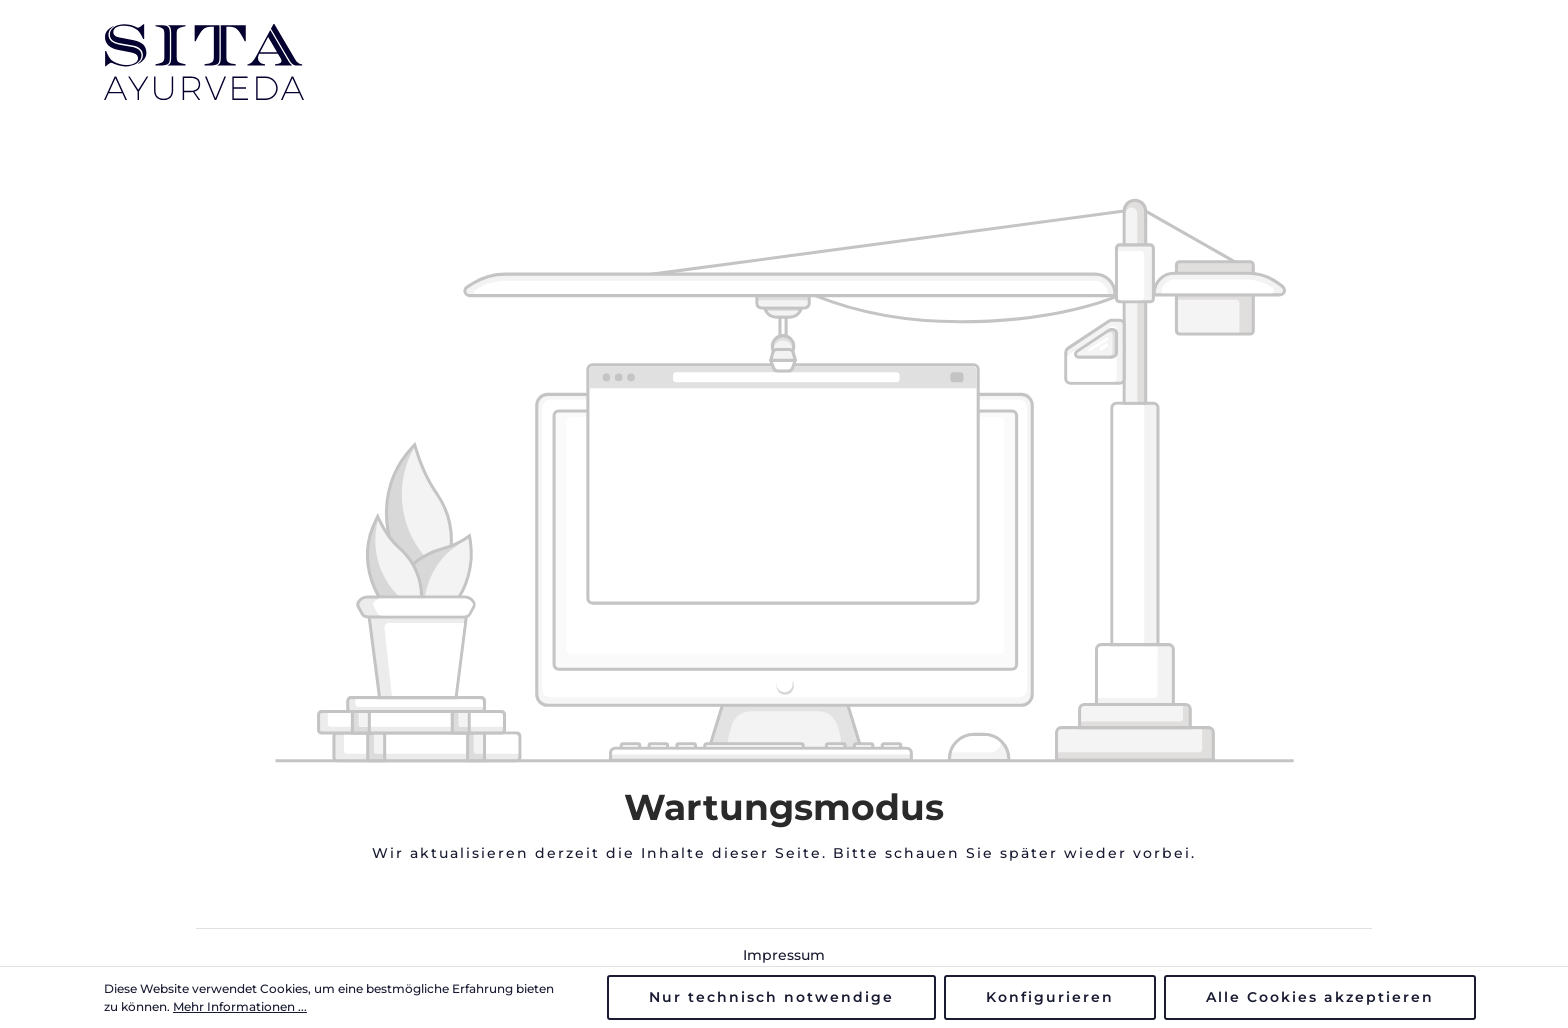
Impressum (784, 955)
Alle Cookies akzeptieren (1320, 997)
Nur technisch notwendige (771, 997)
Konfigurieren (1050, 997)
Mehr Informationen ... (240, 1006)
